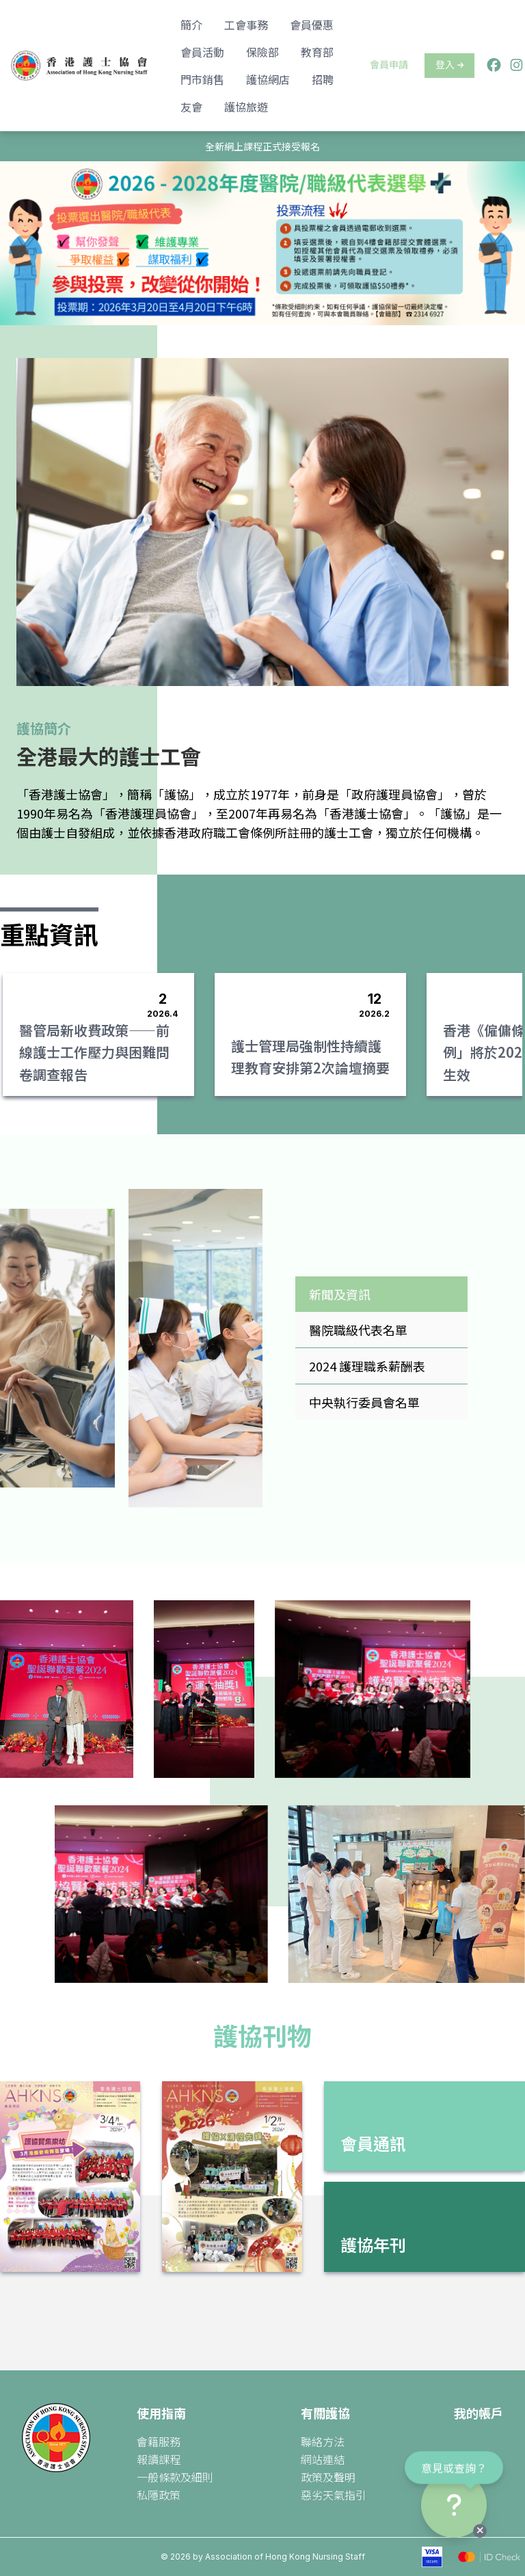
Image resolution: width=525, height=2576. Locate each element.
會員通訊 (373, 2143)
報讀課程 (158, 2459)
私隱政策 (158, 2494)
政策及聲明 (328, 2477)
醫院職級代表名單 (358, 1330)
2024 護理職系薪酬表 (367, 1366)
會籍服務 (158, 2441)
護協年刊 (373, 2244)
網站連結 (323, 2459)
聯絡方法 (323, 2441)
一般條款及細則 (175, 2477)
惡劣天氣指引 (333, 2494)
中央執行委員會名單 (364, 1402)
